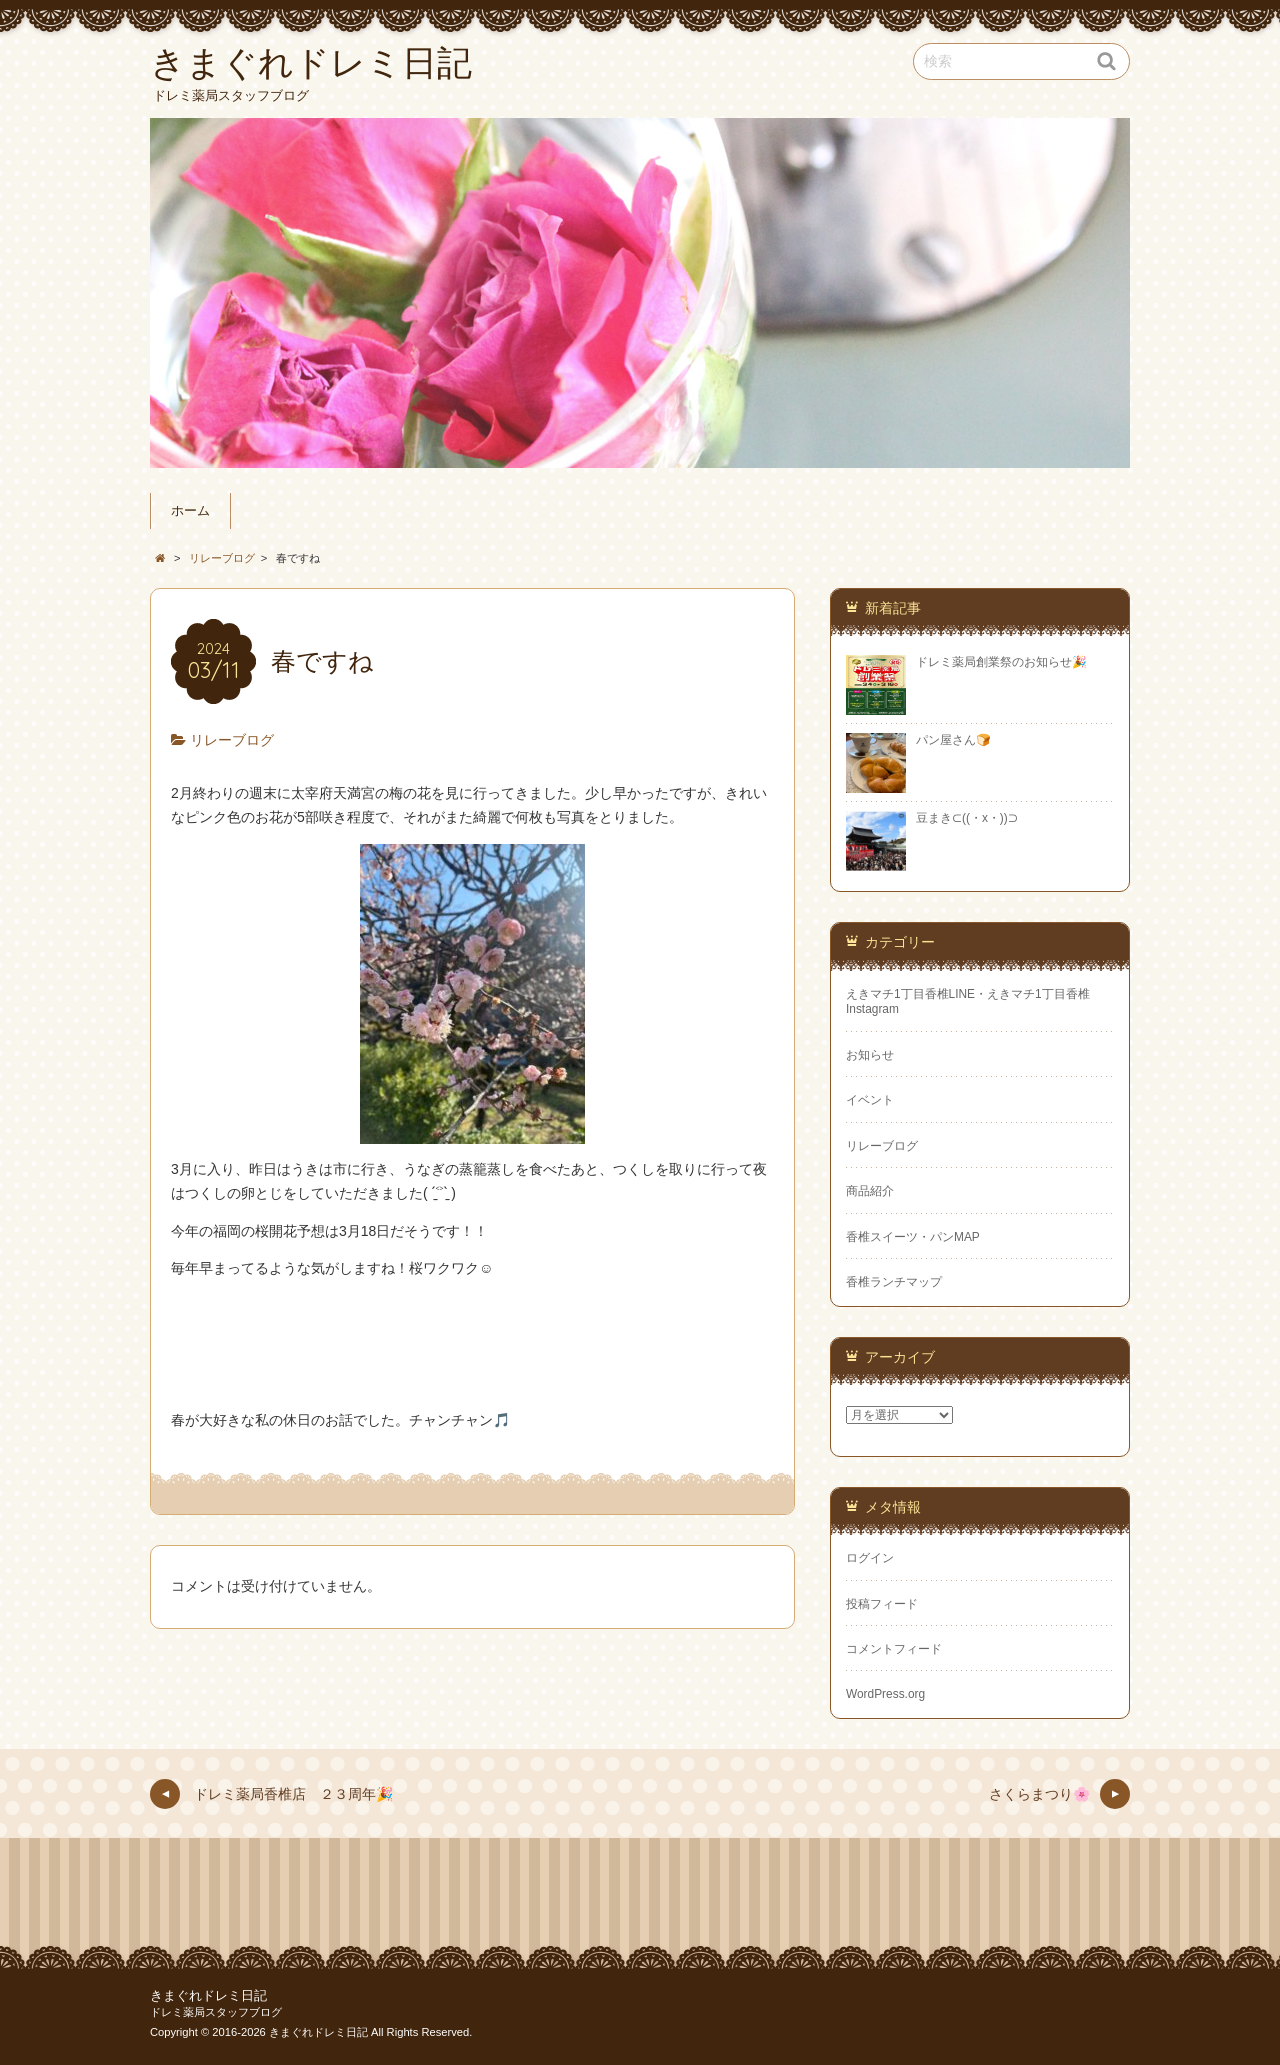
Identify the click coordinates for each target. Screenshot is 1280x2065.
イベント (870, 1100)
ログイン (870, 1558)
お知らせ (870, 1055)
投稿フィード (882, 1604)
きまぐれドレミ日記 (208, 1996)
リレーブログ (232, 740)
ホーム (190, 511)
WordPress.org (885, 1694)
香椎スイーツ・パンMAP (913, 1237)
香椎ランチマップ (894, 1282)
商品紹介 (870, 1191)
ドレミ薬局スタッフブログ (216, 2012)
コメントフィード (894, 1649)
